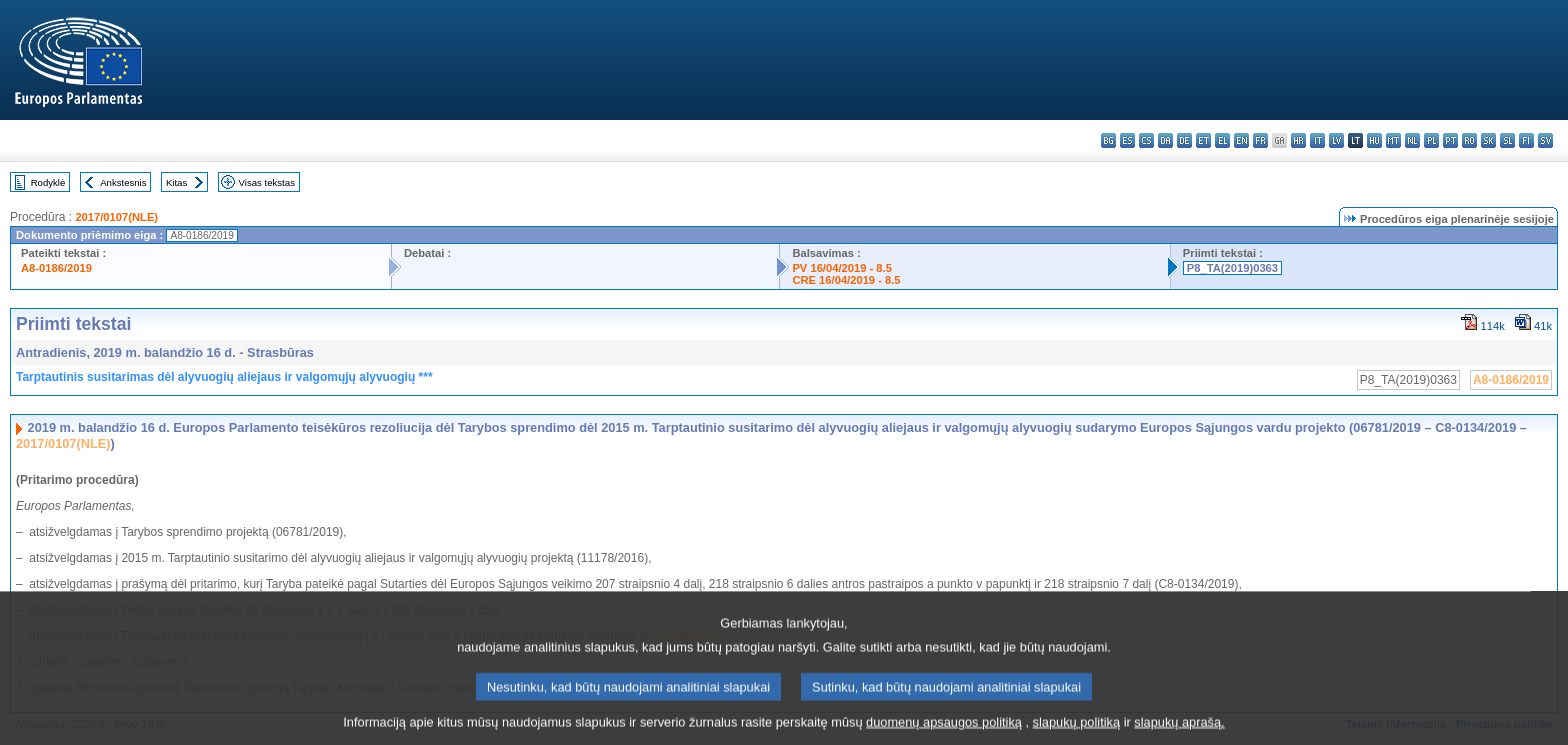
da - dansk (1165, 140)
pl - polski (1431, 140)
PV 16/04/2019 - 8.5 (842, 268)
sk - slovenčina (1488, 140)
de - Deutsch (1184, 140)
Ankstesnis (123, 182)
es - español (1127, 140)
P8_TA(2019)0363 (1232, 268)
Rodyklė (48, 182)
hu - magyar (1374, 140)
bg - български (1108, 140)
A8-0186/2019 (56, 268)
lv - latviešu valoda (1336, 140)
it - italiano (1317, 140)
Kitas (176, 182)
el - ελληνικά (1222, 140)
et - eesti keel (1203, 140)
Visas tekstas (267, 182)
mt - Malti (1393, 140)
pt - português (1450, 140)
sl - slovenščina (1507, 140)
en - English (1241, 140)
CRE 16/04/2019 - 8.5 (846, 280)
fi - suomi (1526, 140)
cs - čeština (1146, 140)
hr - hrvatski (1298, 140)
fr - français (1260, 140)
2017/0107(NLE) (116, 217)
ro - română (1469, 140)
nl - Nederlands (1412, 140)
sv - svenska (1545, 140)
